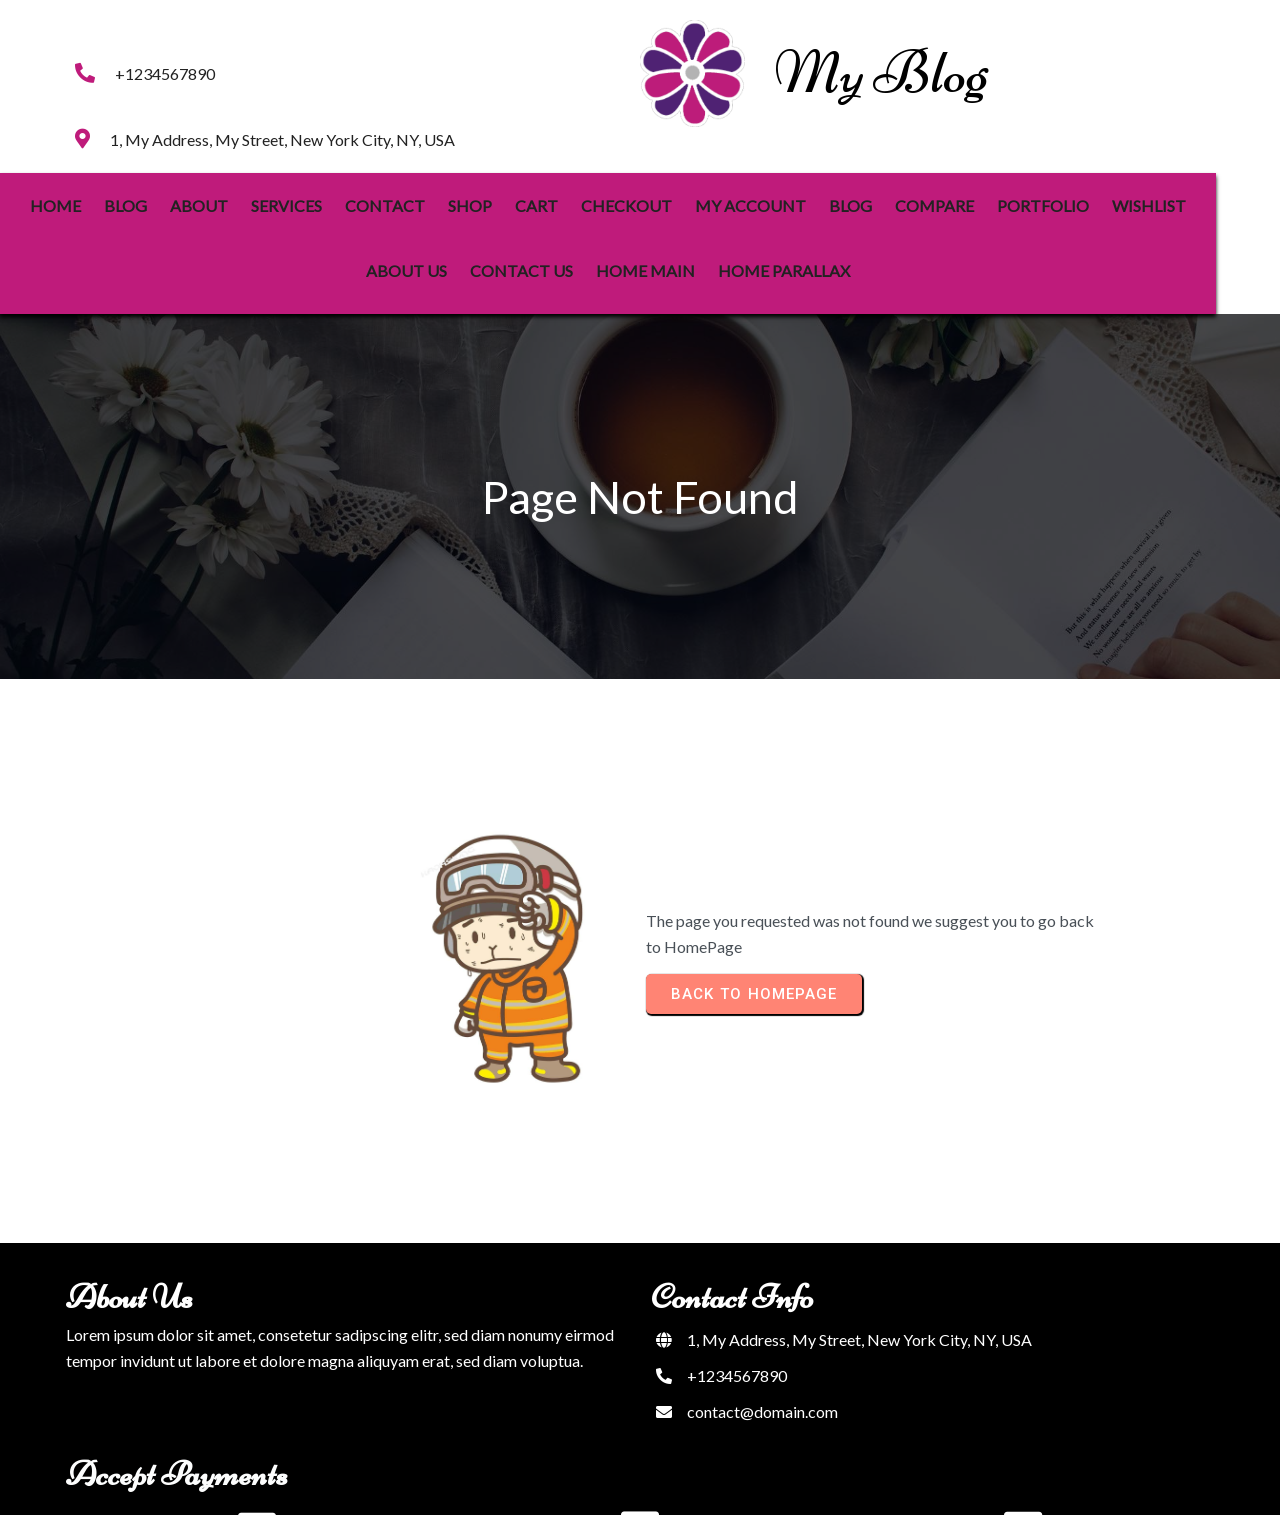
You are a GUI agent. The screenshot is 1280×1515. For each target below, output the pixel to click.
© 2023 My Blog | (578, 1486)
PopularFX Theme (704, 1486)
